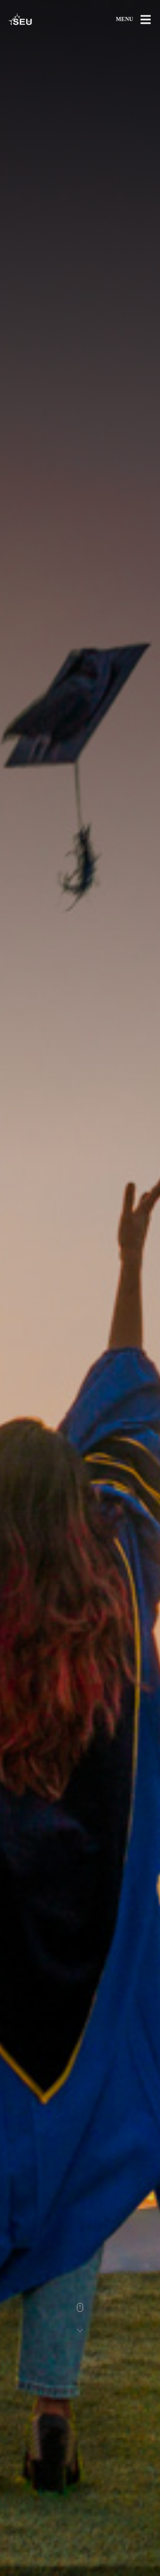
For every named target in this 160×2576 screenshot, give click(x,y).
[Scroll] (80, 2318)
